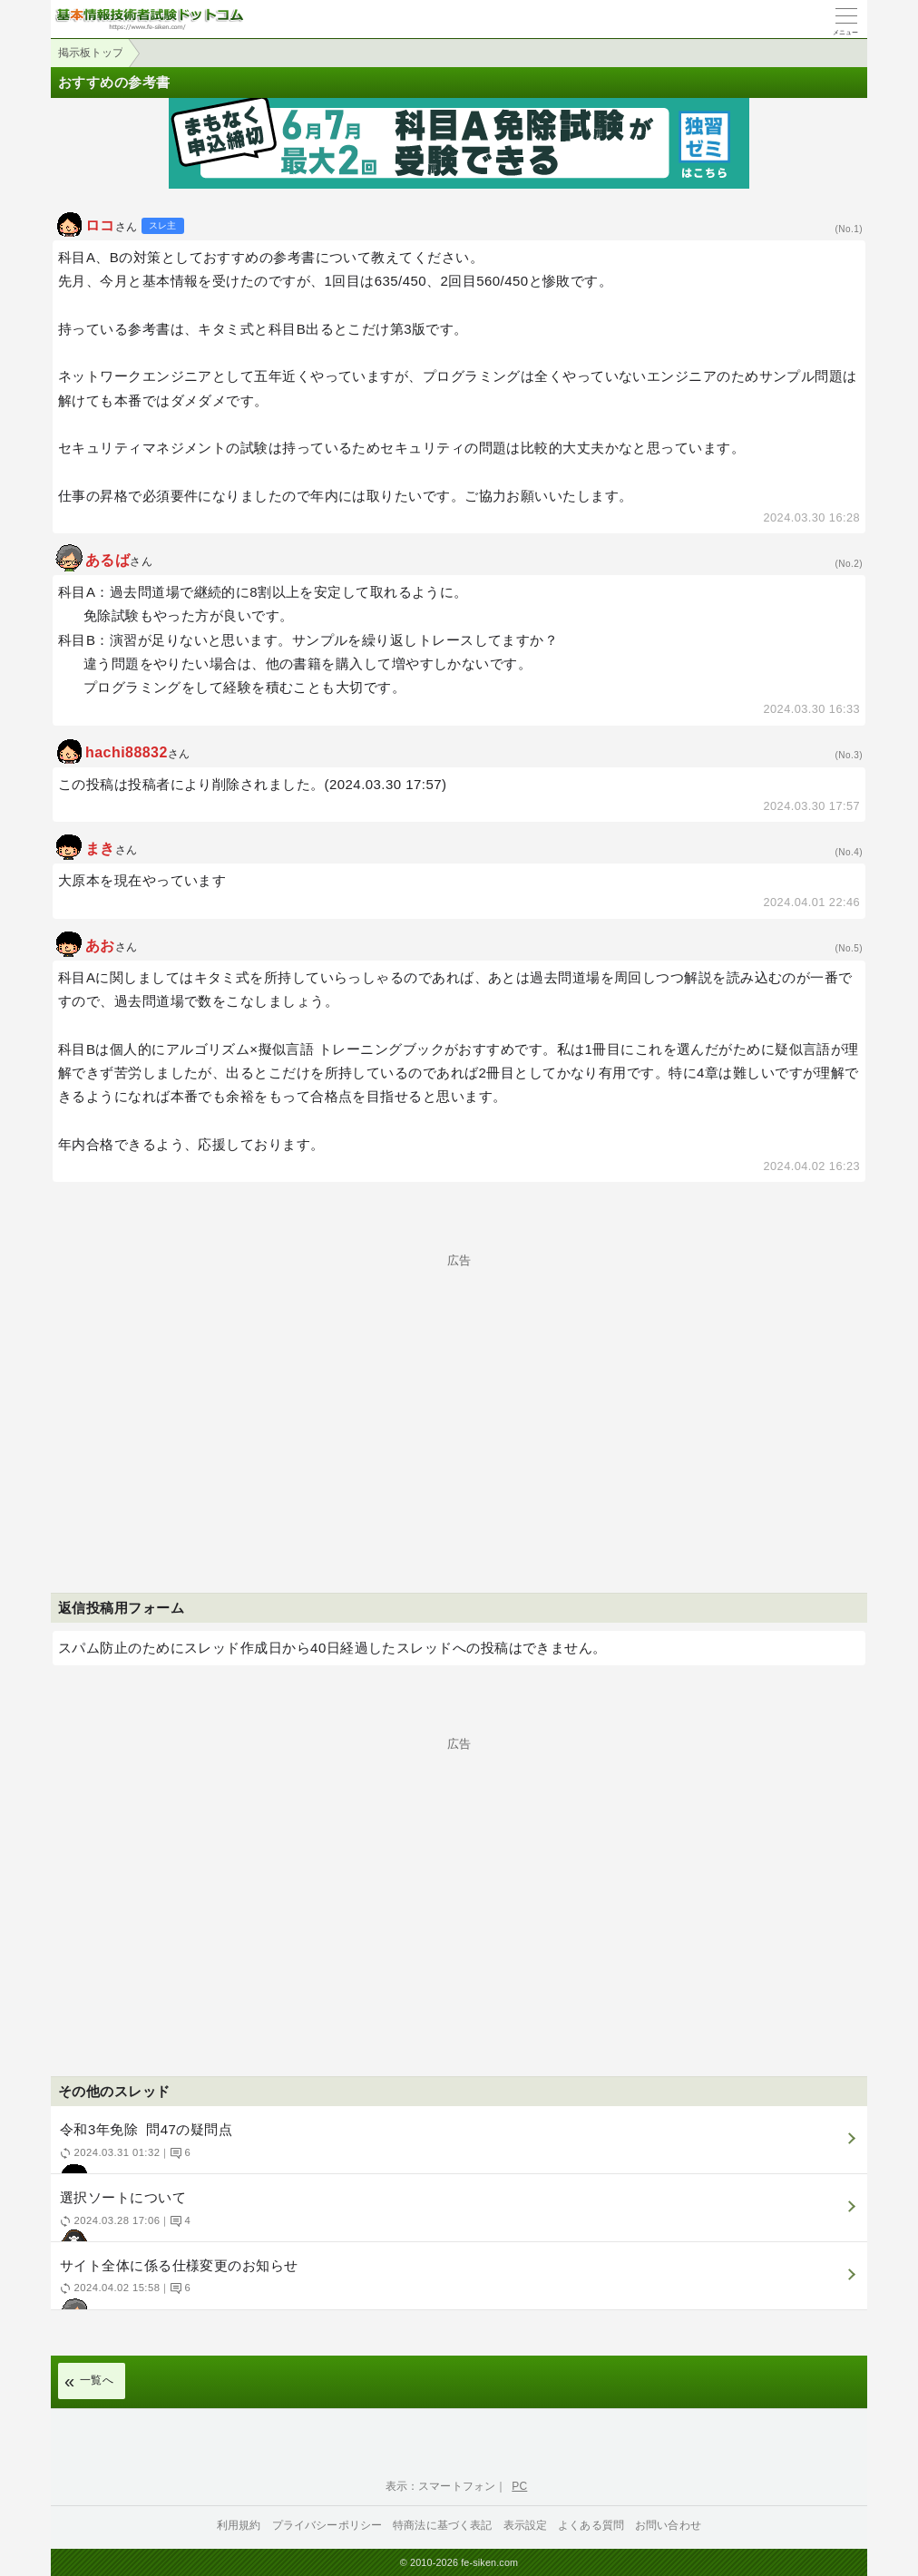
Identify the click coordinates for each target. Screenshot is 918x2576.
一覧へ (96, 2380)
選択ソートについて (457, 2215)
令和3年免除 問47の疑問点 (457, 2147)
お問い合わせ (668, 2525)
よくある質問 (591, 2525)
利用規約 (239, 2525)
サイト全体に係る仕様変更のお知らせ (457, 2283)
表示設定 (525, 2525)
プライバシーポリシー (327, 2525)
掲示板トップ (90, 52)
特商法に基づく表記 (442, 2525)
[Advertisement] (459, 1393)
